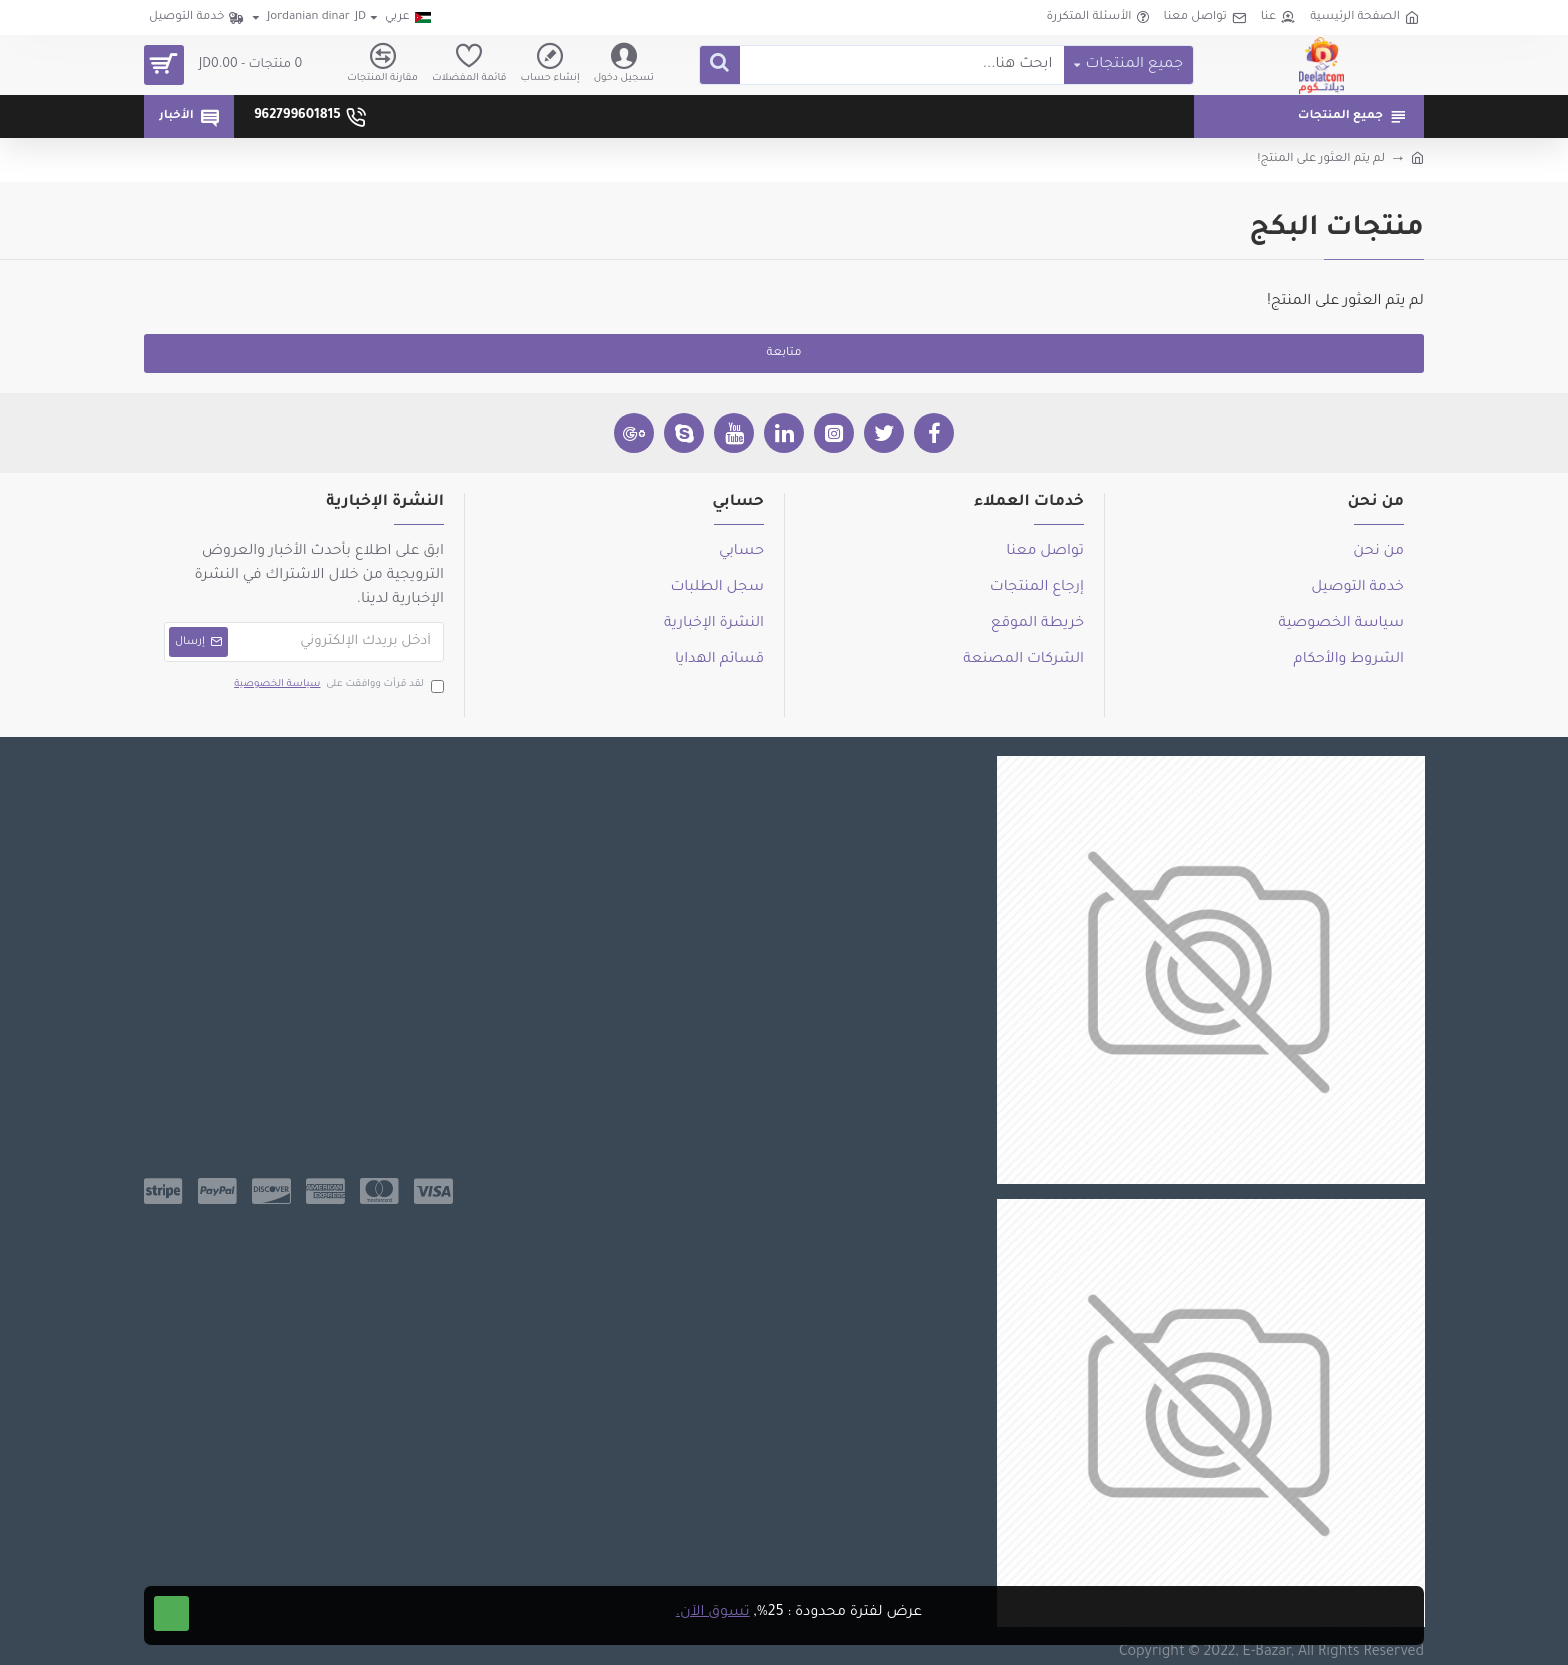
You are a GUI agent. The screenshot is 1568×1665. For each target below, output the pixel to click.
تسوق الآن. (713, 1613)
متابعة (783, 353)
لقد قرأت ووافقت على (337, 685)
